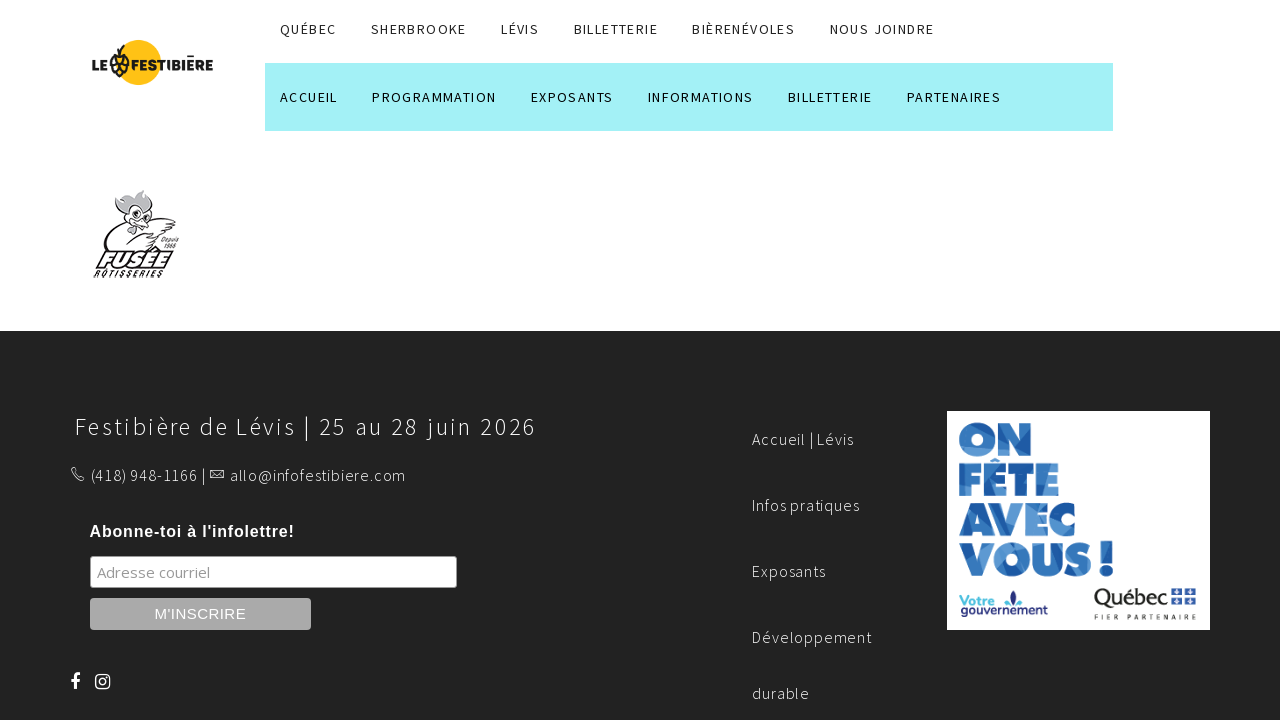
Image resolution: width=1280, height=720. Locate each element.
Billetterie (616, 29)
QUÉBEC (308, 29)
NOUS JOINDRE (882, 29)
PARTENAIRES (954, 97)
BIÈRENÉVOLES (743, 29)
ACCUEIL (309, 97)
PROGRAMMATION (434, 97)
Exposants (788, 571)
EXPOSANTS (572, 97)
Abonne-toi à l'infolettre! (192, 531)
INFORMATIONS (701, 97)
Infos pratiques (805, 505)
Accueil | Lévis (802, 439)
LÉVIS (520, 29)
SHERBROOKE (419, 29)
